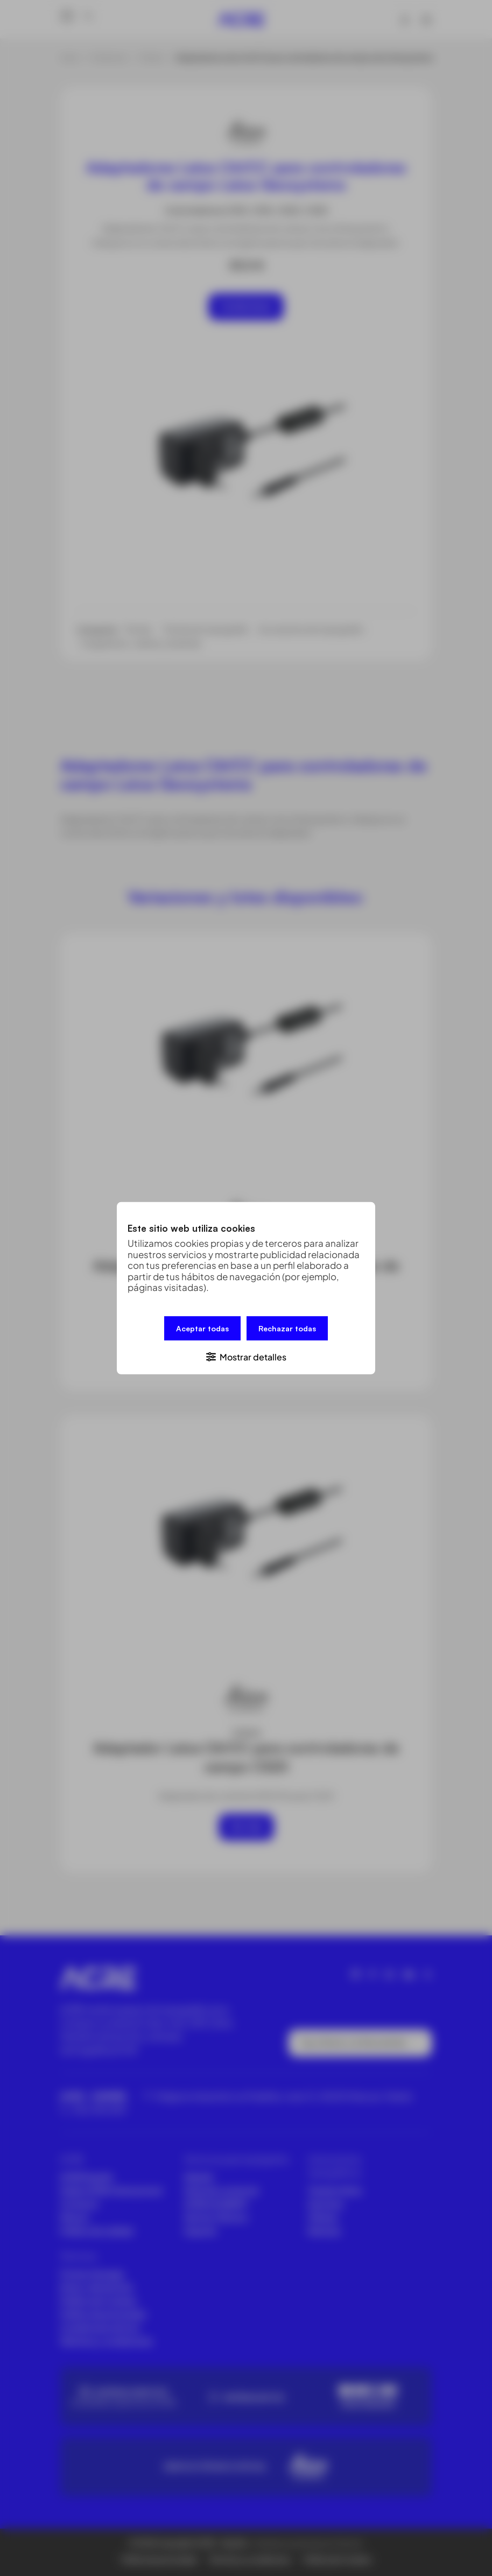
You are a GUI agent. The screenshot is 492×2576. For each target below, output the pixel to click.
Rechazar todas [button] (287, 1327)
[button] (246, 1356)
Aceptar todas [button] (202, 1327)
